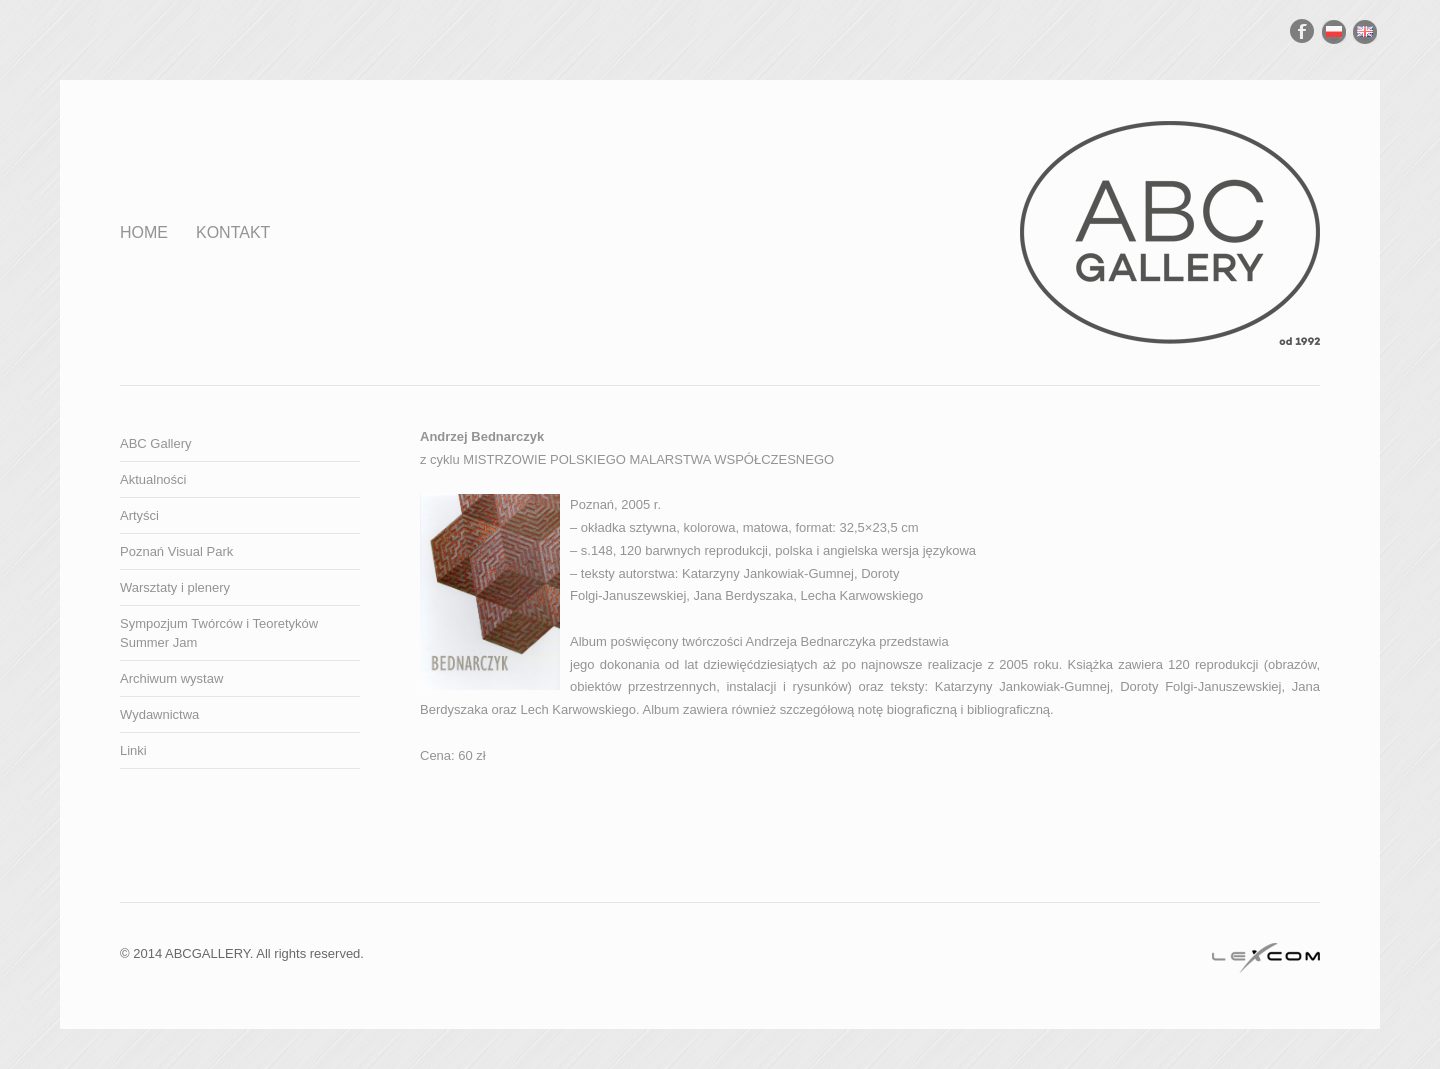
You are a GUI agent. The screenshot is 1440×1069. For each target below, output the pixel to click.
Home (144, 232)
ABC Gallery (156, 443)
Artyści (139, 515)
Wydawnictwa (159, 714)
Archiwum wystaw (171, 678)
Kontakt (233, 232)
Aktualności (153, 479)
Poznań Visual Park (176, 551)
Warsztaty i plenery (175, 587)
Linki (133, 750)
